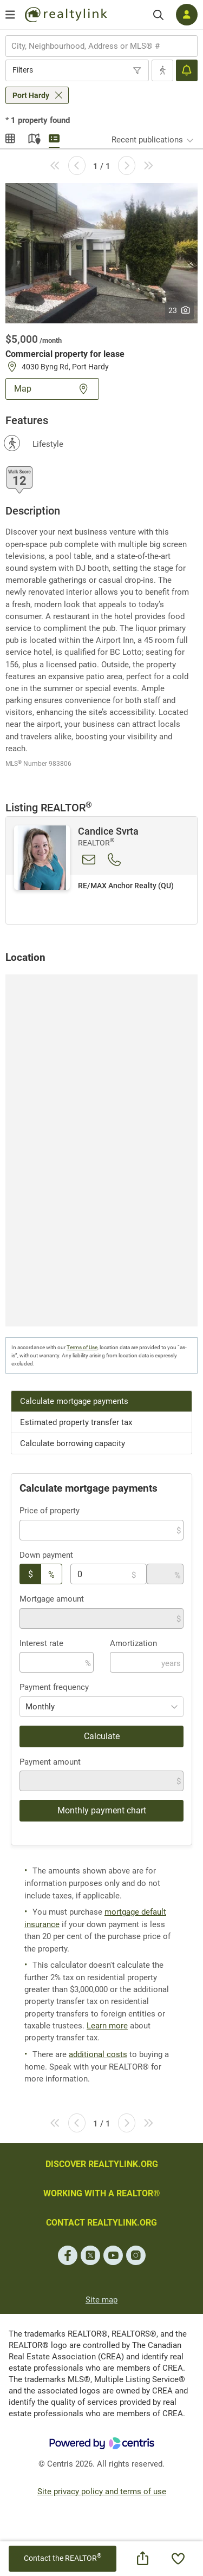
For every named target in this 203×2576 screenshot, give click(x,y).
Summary (54, 137)
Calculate (102, 1736)
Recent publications (147, 140)
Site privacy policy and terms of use (101, 2491)
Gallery (10, 137)
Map (32, 137)
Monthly (40, 1707)
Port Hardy (30, 95)
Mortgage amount (51, 1599)
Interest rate (41, 1643)
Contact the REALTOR (63, 2558)
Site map (101, 2300)
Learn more (107, 2026)
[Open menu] (10, 14)
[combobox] (101, 46)
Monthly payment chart (101, 1810)
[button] (101, 252)
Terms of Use (82, 1347)
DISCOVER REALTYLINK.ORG (101, 2164)
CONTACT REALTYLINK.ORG (101, 2222)
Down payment (46, 1555)
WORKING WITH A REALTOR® (101, 2193)
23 (179, 310)
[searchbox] (94, 46)
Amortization (133, 1643)
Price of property (49, 1510)
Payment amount (50, 1762)
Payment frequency (54, 1687)
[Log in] (187, 14)
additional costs (98, 2054)
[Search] (158, 14)
